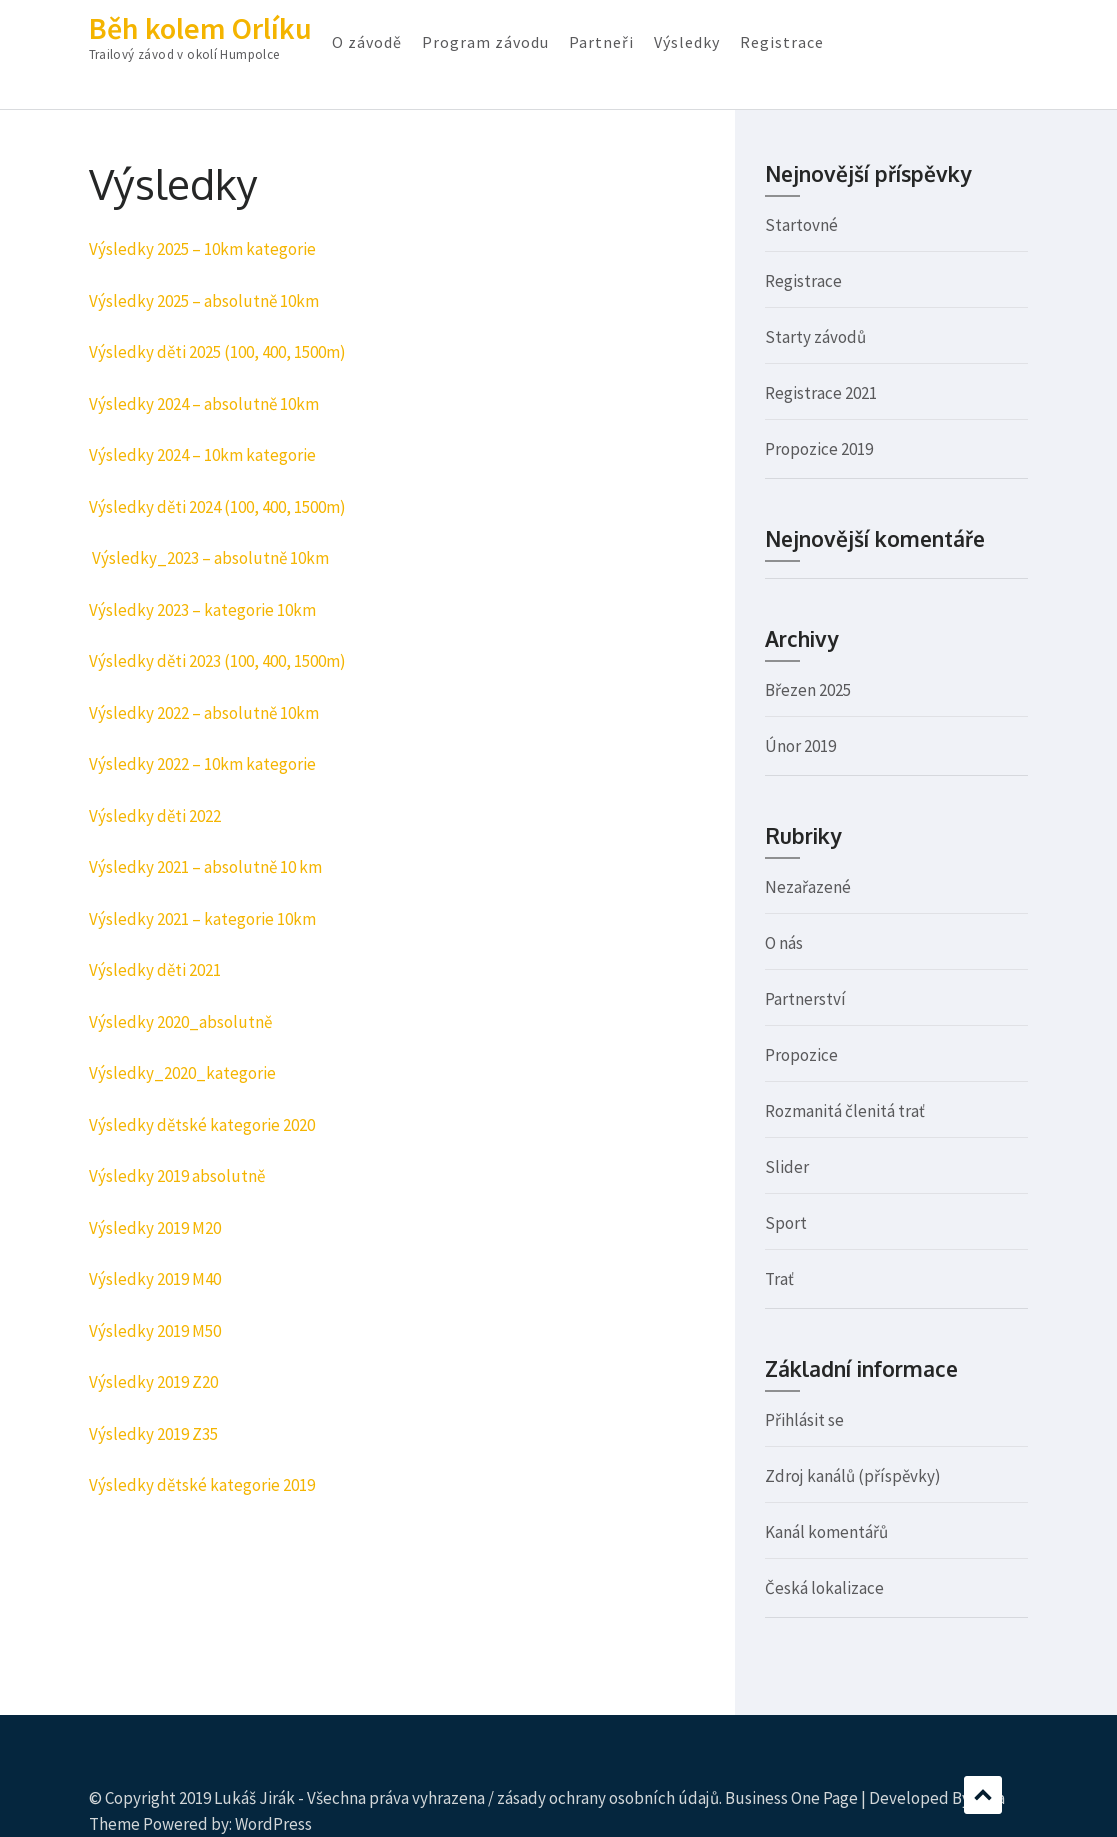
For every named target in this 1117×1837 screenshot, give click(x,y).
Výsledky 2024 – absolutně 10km (204, 404)
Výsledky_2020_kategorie (182, 1073)
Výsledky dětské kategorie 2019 (202, 1485)
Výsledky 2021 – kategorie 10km (202, 919)
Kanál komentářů (826, 1532)
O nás (784, 943)
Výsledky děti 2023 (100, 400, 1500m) (217, 661)
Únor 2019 (800, 746)
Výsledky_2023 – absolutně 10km (210, 558)
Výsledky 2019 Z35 (153, 1434)
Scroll (983, 1795)
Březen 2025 (808, 690)
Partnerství (805, 999)
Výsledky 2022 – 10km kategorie (202, 764)
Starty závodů (815, 337)
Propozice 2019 (819, 449)
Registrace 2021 (821, 393)
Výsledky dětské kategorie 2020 (202, 1125)
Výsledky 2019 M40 (155, 1279)
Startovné (801, 225)
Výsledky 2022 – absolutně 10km (204, 713)
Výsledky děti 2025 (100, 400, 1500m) (217, 352)
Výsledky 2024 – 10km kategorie (202, 455)
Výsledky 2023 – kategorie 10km (202, 610)
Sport (786, 1223)
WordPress (273, 1824)
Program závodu (485, 42)
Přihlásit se (804, 1420)
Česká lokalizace (824, 1588)
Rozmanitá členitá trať (845, 1111)
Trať (779, 1279)
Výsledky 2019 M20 (155, 1228)
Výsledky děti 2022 (155, 816)
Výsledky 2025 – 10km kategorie (202, 249)
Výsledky (687, 42)
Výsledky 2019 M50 (155, 1331)
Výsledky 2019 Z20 (153, 1382)
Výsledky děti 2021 (155, 970)
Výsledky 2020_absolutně (180, 1022)
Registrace (782, 42)
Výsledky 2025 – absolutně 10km (204, 301)
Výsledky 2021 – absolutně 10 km (205, 867)
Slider (787, 1167)
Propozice (801, 1055)
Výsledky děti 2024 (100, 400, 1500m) (217, 507)
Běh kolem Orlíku (200, 28)
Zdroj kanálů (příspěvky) (853, 1476)
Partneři (601, 42)
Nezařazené (808, 887)
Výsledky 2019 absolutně (177, 1176)
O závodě (367, 42)
